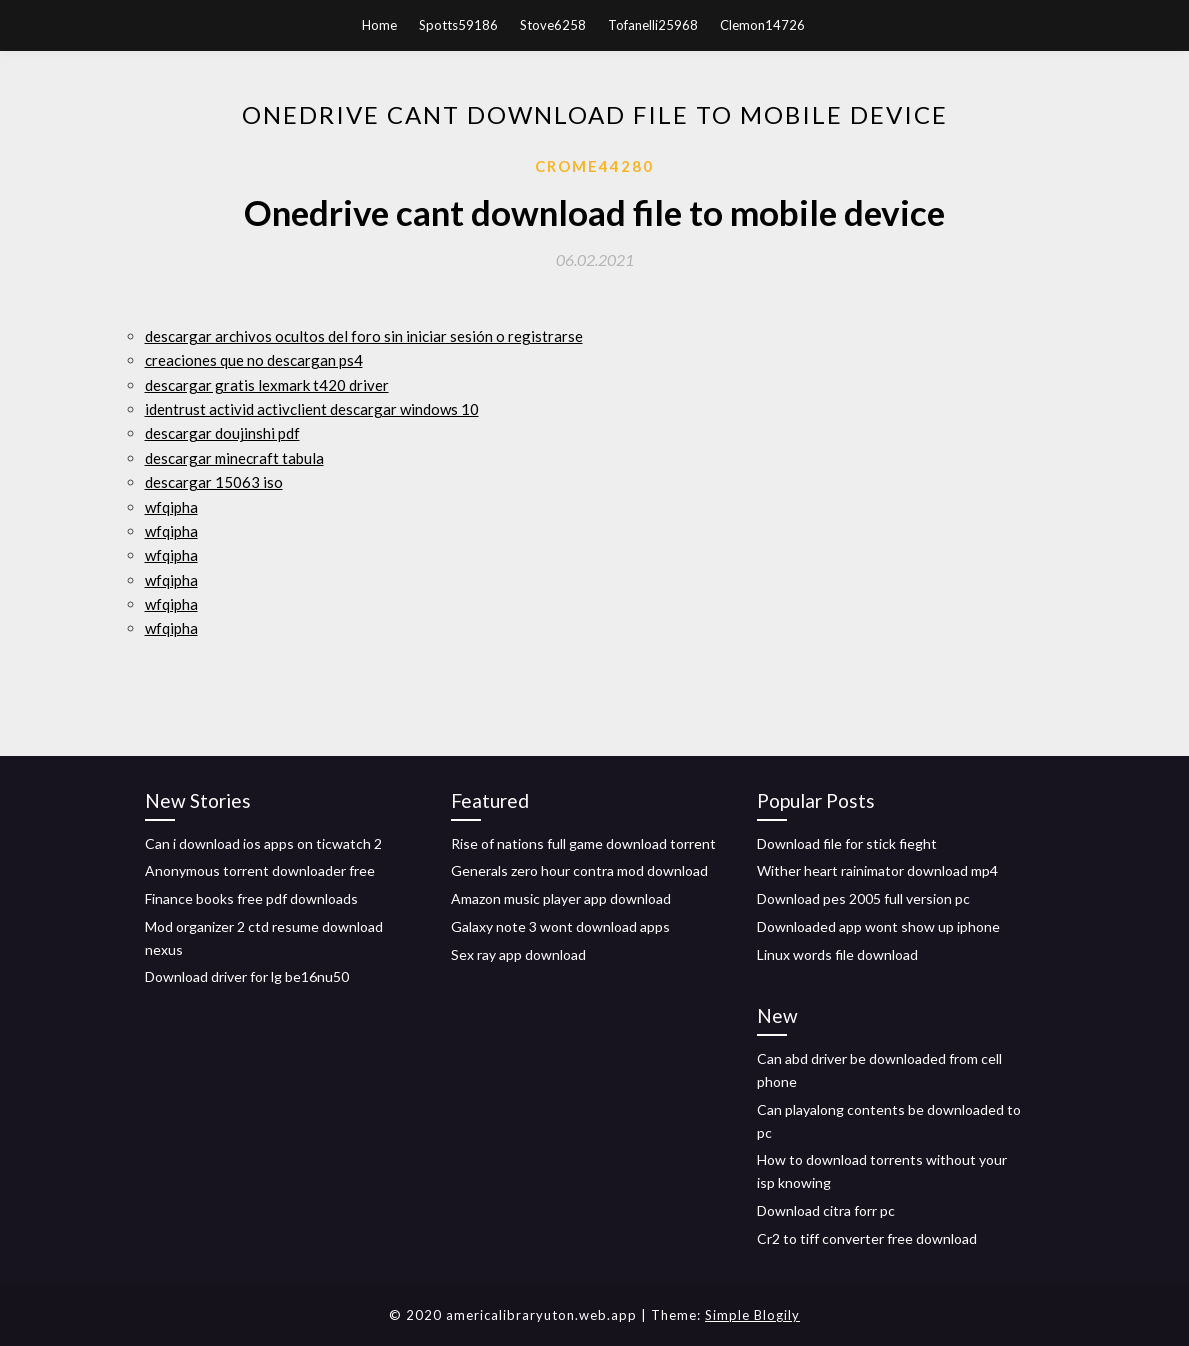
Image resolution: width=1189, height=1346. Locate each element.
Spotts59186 (458, 25)
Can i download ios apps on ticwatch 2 (263, 843)
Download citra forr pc (826, 1210)
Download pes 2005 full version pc (863, 898)
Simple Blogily (752, 1315)
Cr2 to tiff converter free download (867, 1238)
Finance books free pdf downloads (251, 898)
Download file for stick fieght (847, 843)
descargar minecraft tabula (234, 458)
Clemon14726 (762, 25)
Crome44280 (594, 166)
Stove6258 (553, 25)
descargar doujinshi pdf (222, 433)
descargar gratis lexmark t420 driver (267, 385)
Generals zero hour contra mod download (579, 870)
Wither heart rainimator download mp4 (877, 870)
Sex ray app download (518, 954)
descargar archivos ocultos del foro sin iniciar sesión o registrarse (364, 336)
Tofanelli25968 (653, 25)
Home (379, 25)
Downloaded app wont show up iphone (878, 926)
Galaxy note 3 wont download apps (560, 926)
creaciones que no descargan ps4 (254, 360)
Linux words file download (837, 954)
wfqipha (171, 507)
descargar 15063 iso (214, 482)
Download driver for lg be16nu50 (247, 976)
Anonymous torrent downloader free (260, 870)
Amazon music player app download (561, 898)
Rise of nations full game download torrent (583, 843)
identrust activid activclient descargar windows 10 (312, 409)
